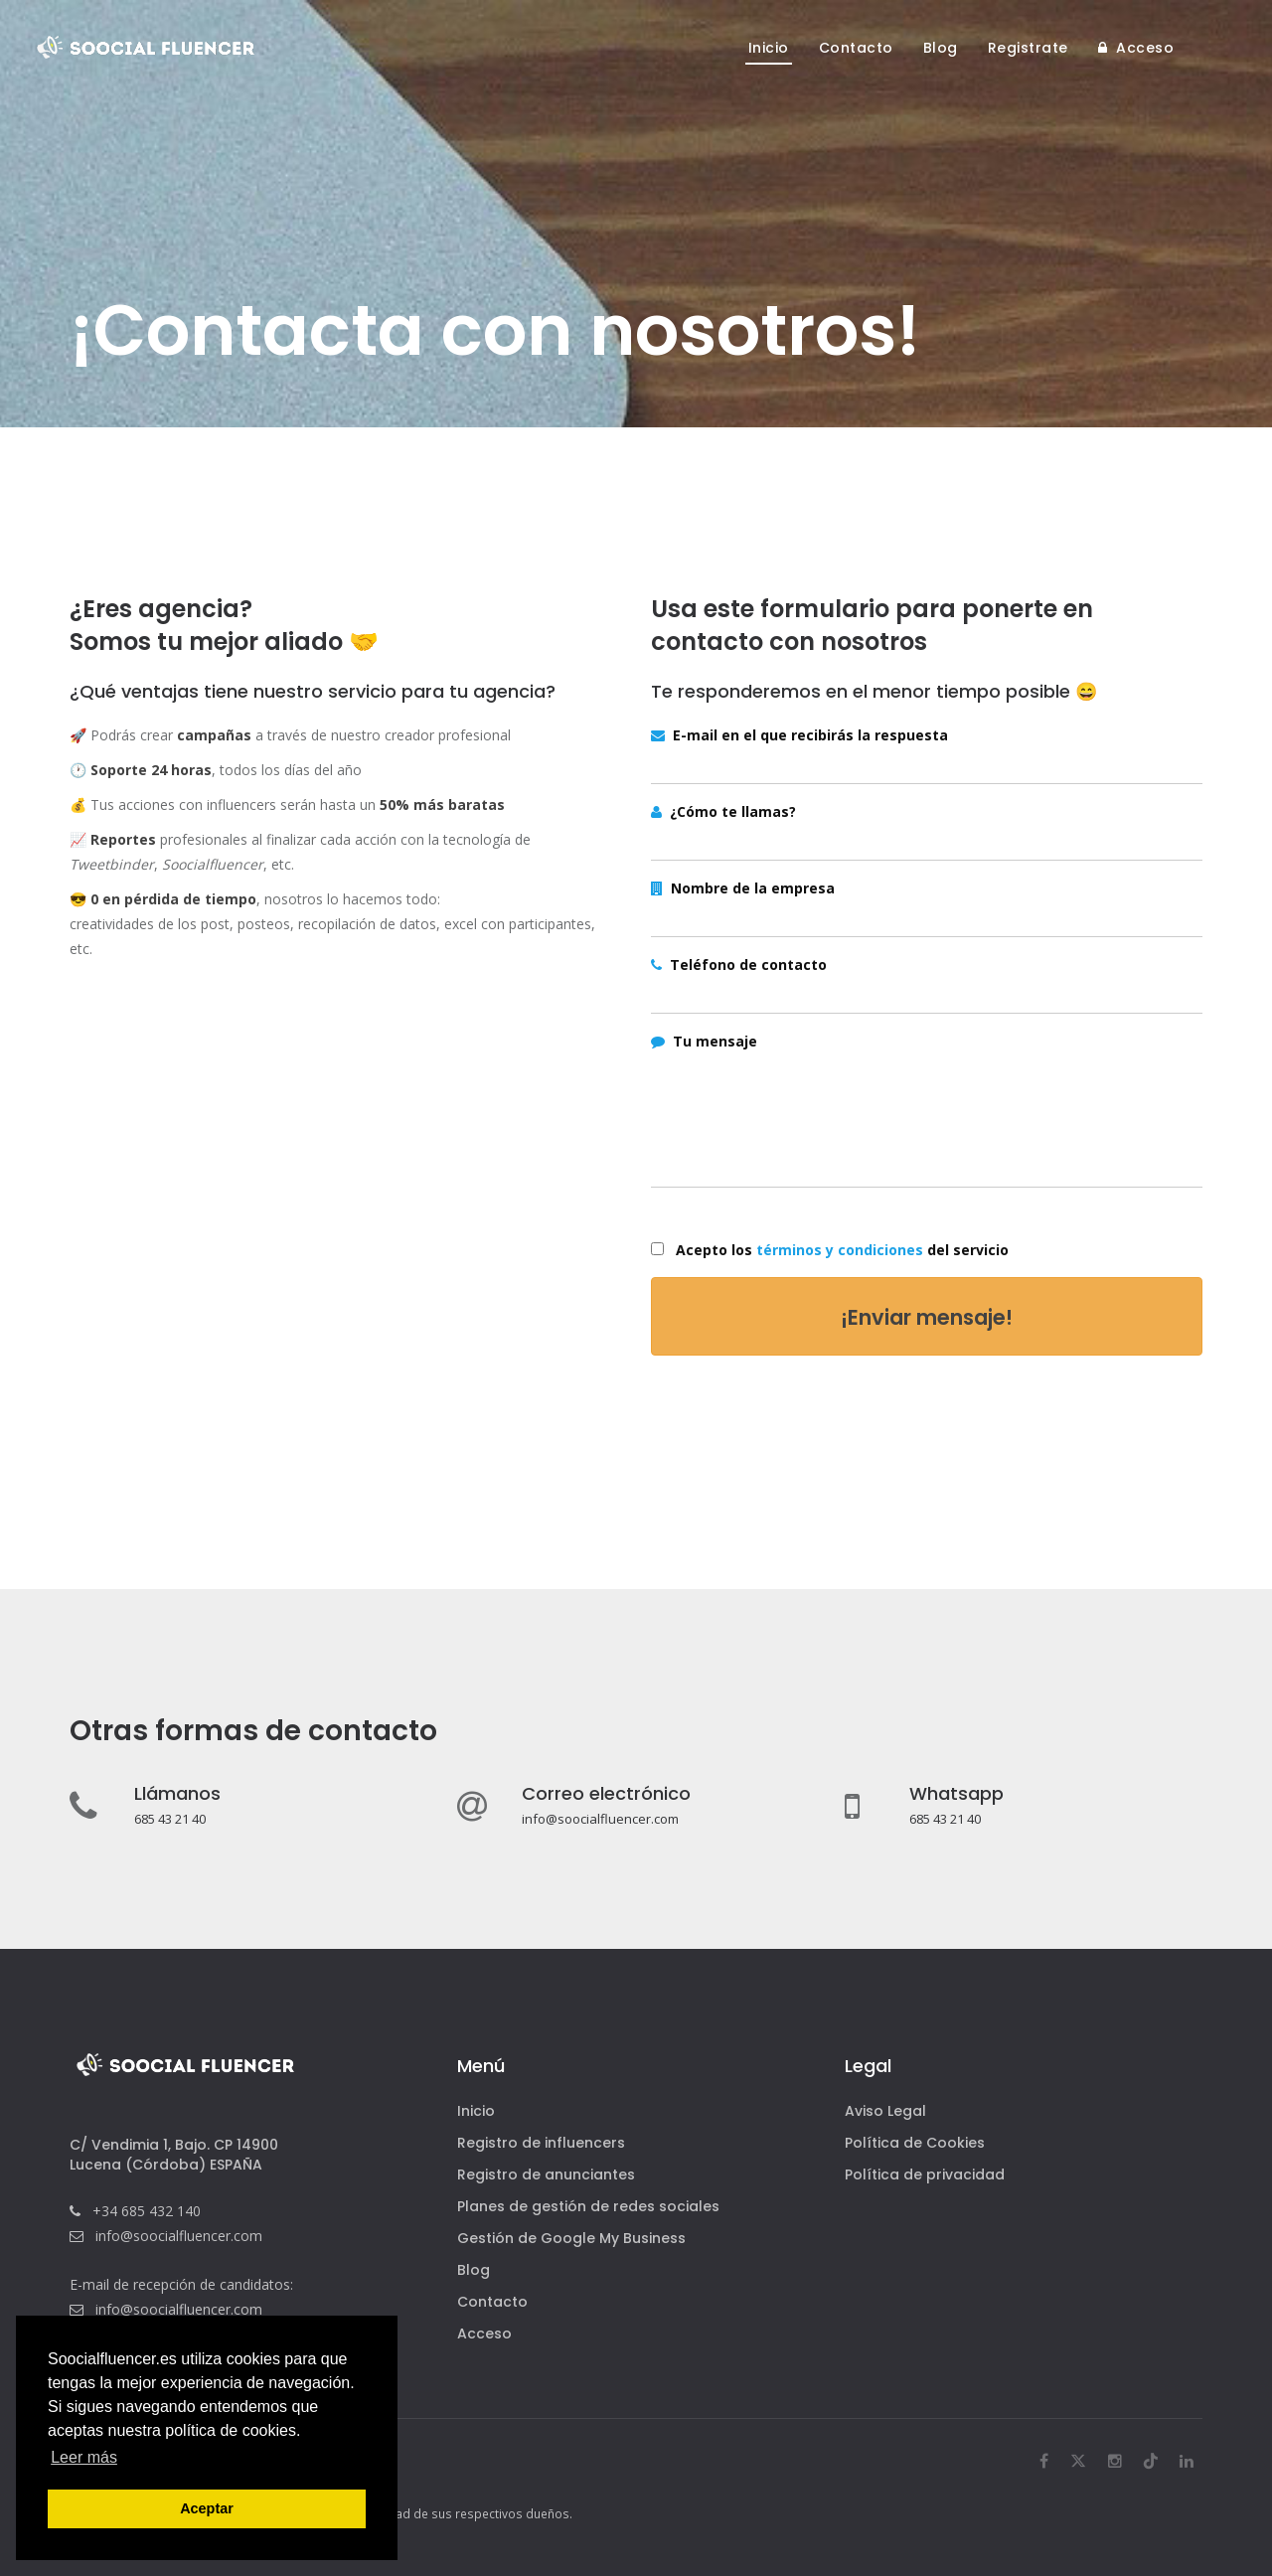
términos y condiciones (839, 1249)
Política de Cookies (915, 2143)
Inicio (476, 2111)
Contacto (492, 2302)
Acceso (484, 2333)
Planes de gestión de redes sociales (588, 2206)
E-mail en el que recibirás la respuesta (799, 734)
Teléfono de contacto (739, 964)
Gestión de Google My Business (571, 2238)
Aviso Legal (885, 2111)
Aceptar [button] (207, 2508)
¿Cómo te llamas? (723, 811)
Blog (473, 2270)
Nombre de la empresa (743, 888)
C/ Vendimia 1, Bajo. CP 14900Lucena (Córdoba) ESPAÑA (174, 2154)
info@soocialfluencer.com (600, 1819)
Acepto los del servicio (838, 1249)
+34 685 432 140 (146, 2210)
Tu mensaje (704, 1041)
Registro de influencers (541, 2143)
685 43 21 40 (170, 1819)
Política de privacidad (925, 2174)
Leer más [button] (84, 2457)
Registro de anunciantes (546, 2174)
